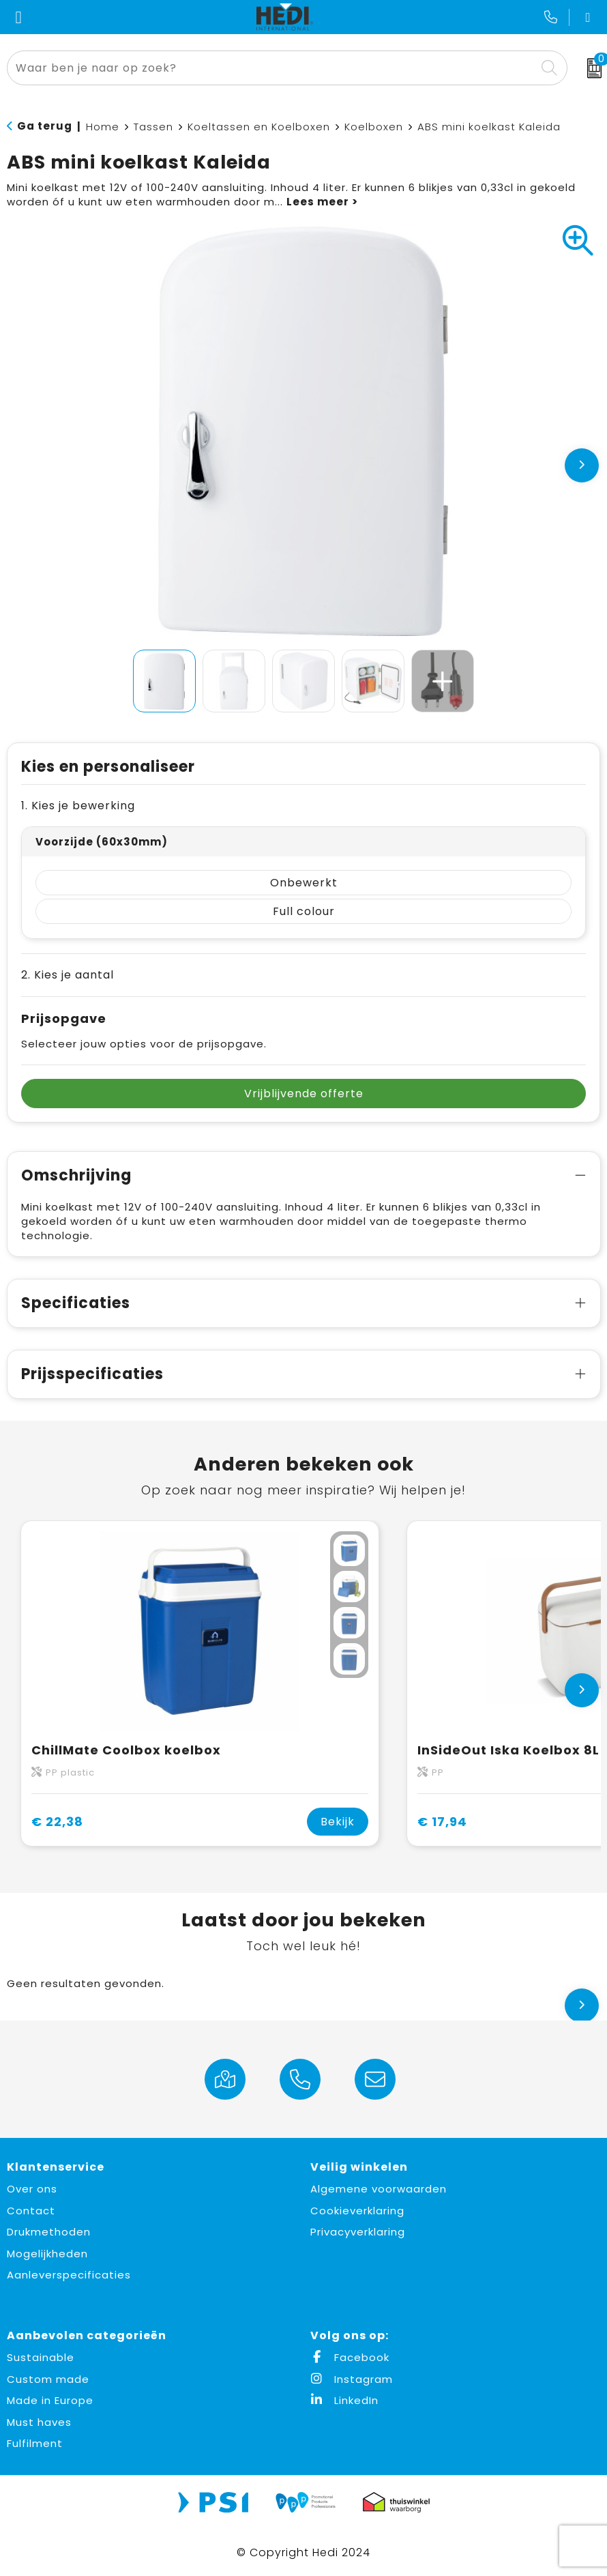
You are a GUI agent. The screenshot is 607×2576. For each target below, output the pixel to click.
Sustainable (40, 2357)
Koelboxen (373, 126)
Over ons (32, 2189)
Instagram (351, 2379)
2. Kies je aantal (67, 975)
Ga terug (44, 126)
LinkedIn (344, 2400)
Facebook (349, 2357)
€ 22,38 (57, 1821)
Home (102, 126)
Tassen (153, 126)
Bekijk (338, 1821)
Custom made (48, 2379)
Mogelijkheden (47, 2253)
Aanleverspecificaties (69, 2275)
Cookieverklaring (357, 2210)
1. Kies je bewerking (78, 805)
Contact (31, 2210)
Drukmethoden (49, 2232)
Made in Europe (50, 2400)
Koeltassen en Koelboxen (259, 126)
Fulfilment (35, 2443)
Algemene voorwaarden (378, 2189)
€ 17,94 (442, 1821)
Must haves (39, 2422)
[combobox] (272, 68)
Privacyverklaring (357, 2232)
